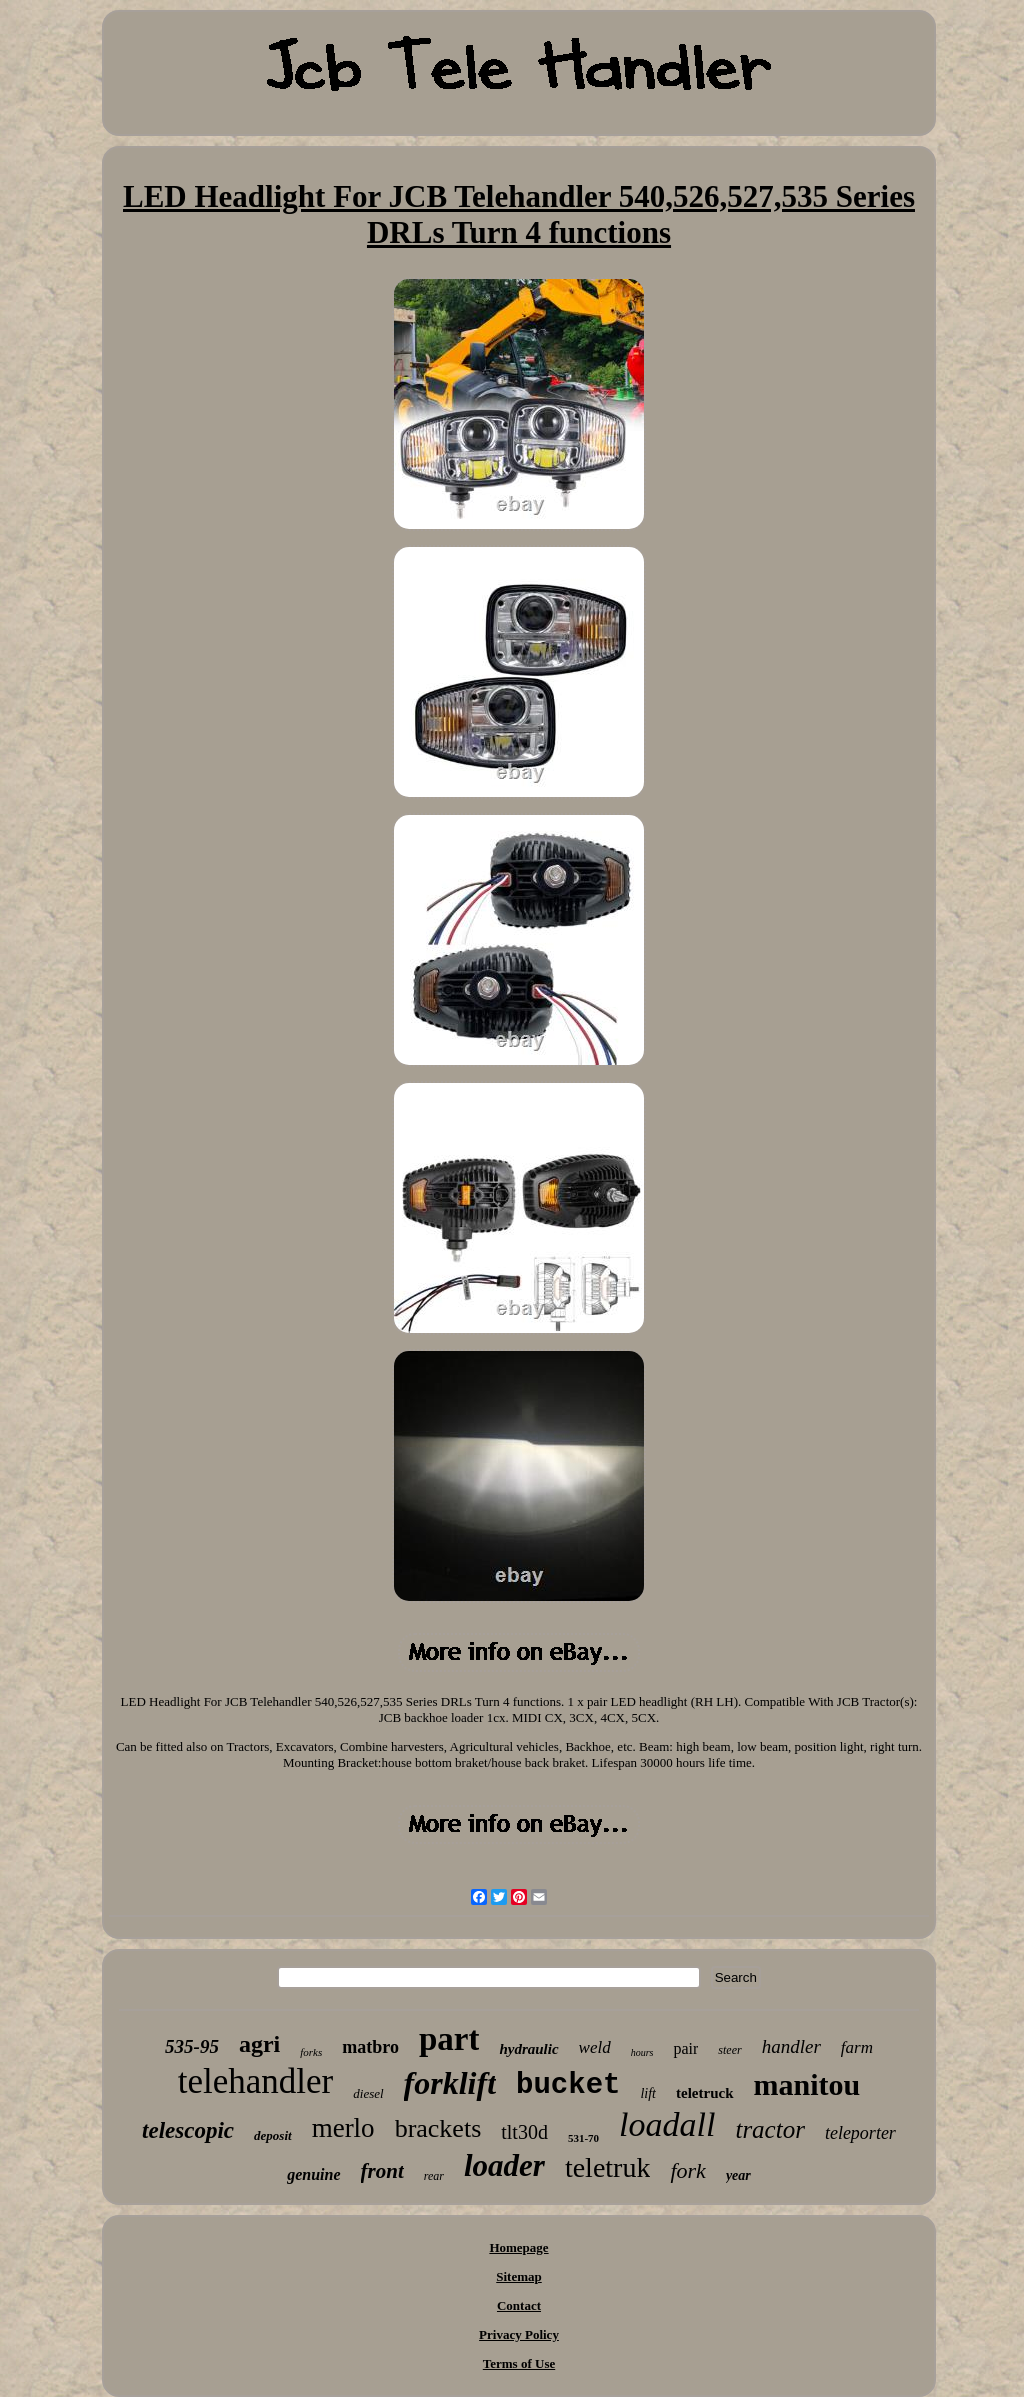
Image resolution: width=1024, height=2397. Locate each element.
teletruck (704, 2093)
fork (687, 2170)
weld (595, 2047)
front (382, 2171)
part (449, 2039)
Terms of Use (519, 2363)
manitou (807, 2084)
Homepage (518, 2247)
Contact (519, 2305)
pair (685, 2048)
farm (857, 2047)
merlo (343, 2128)
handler (791, 2046)
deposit (273, 2135)
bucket (568, 2085)
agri (259, 2044)
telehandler (255, 2081)
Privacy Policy (519, 2334)
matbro (370, 2047)
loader (504, 2165)
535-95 (192, 2046)
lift (648, 2093)
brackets (438, 2128)
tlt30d (524, 2132)
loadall (667, 2124)
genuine (313, 2174)
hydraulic (528, 2049)
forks (311, 2052)
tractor (769, 2129)
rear (434, 2176)
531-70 (583, 2138)
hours (642, 2052)
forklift (450, 2083)
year (738, 2175)
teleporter (860, 2133)
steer (729, 2050)
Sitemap (519, 2276)
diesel (368, 2093)
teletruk (608, 2167)
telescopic (188, 2130)
